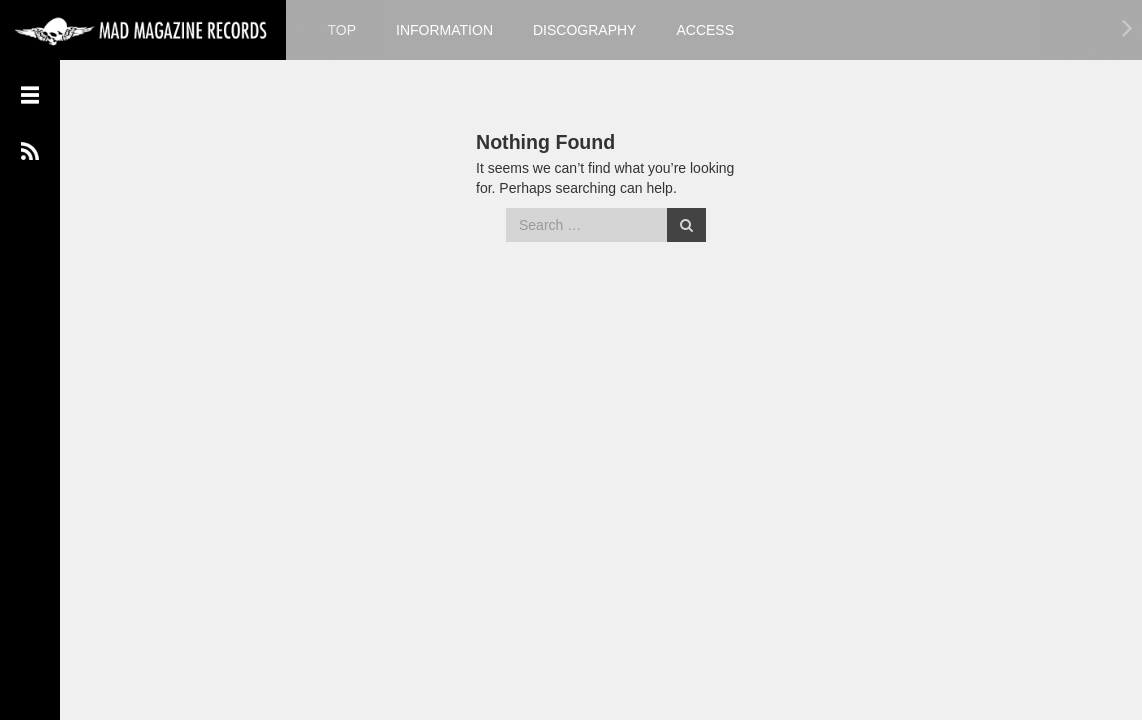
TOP (342, 30)
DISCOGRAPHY (584, 30)
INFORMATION (444, 30)
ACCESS (705, 30)
